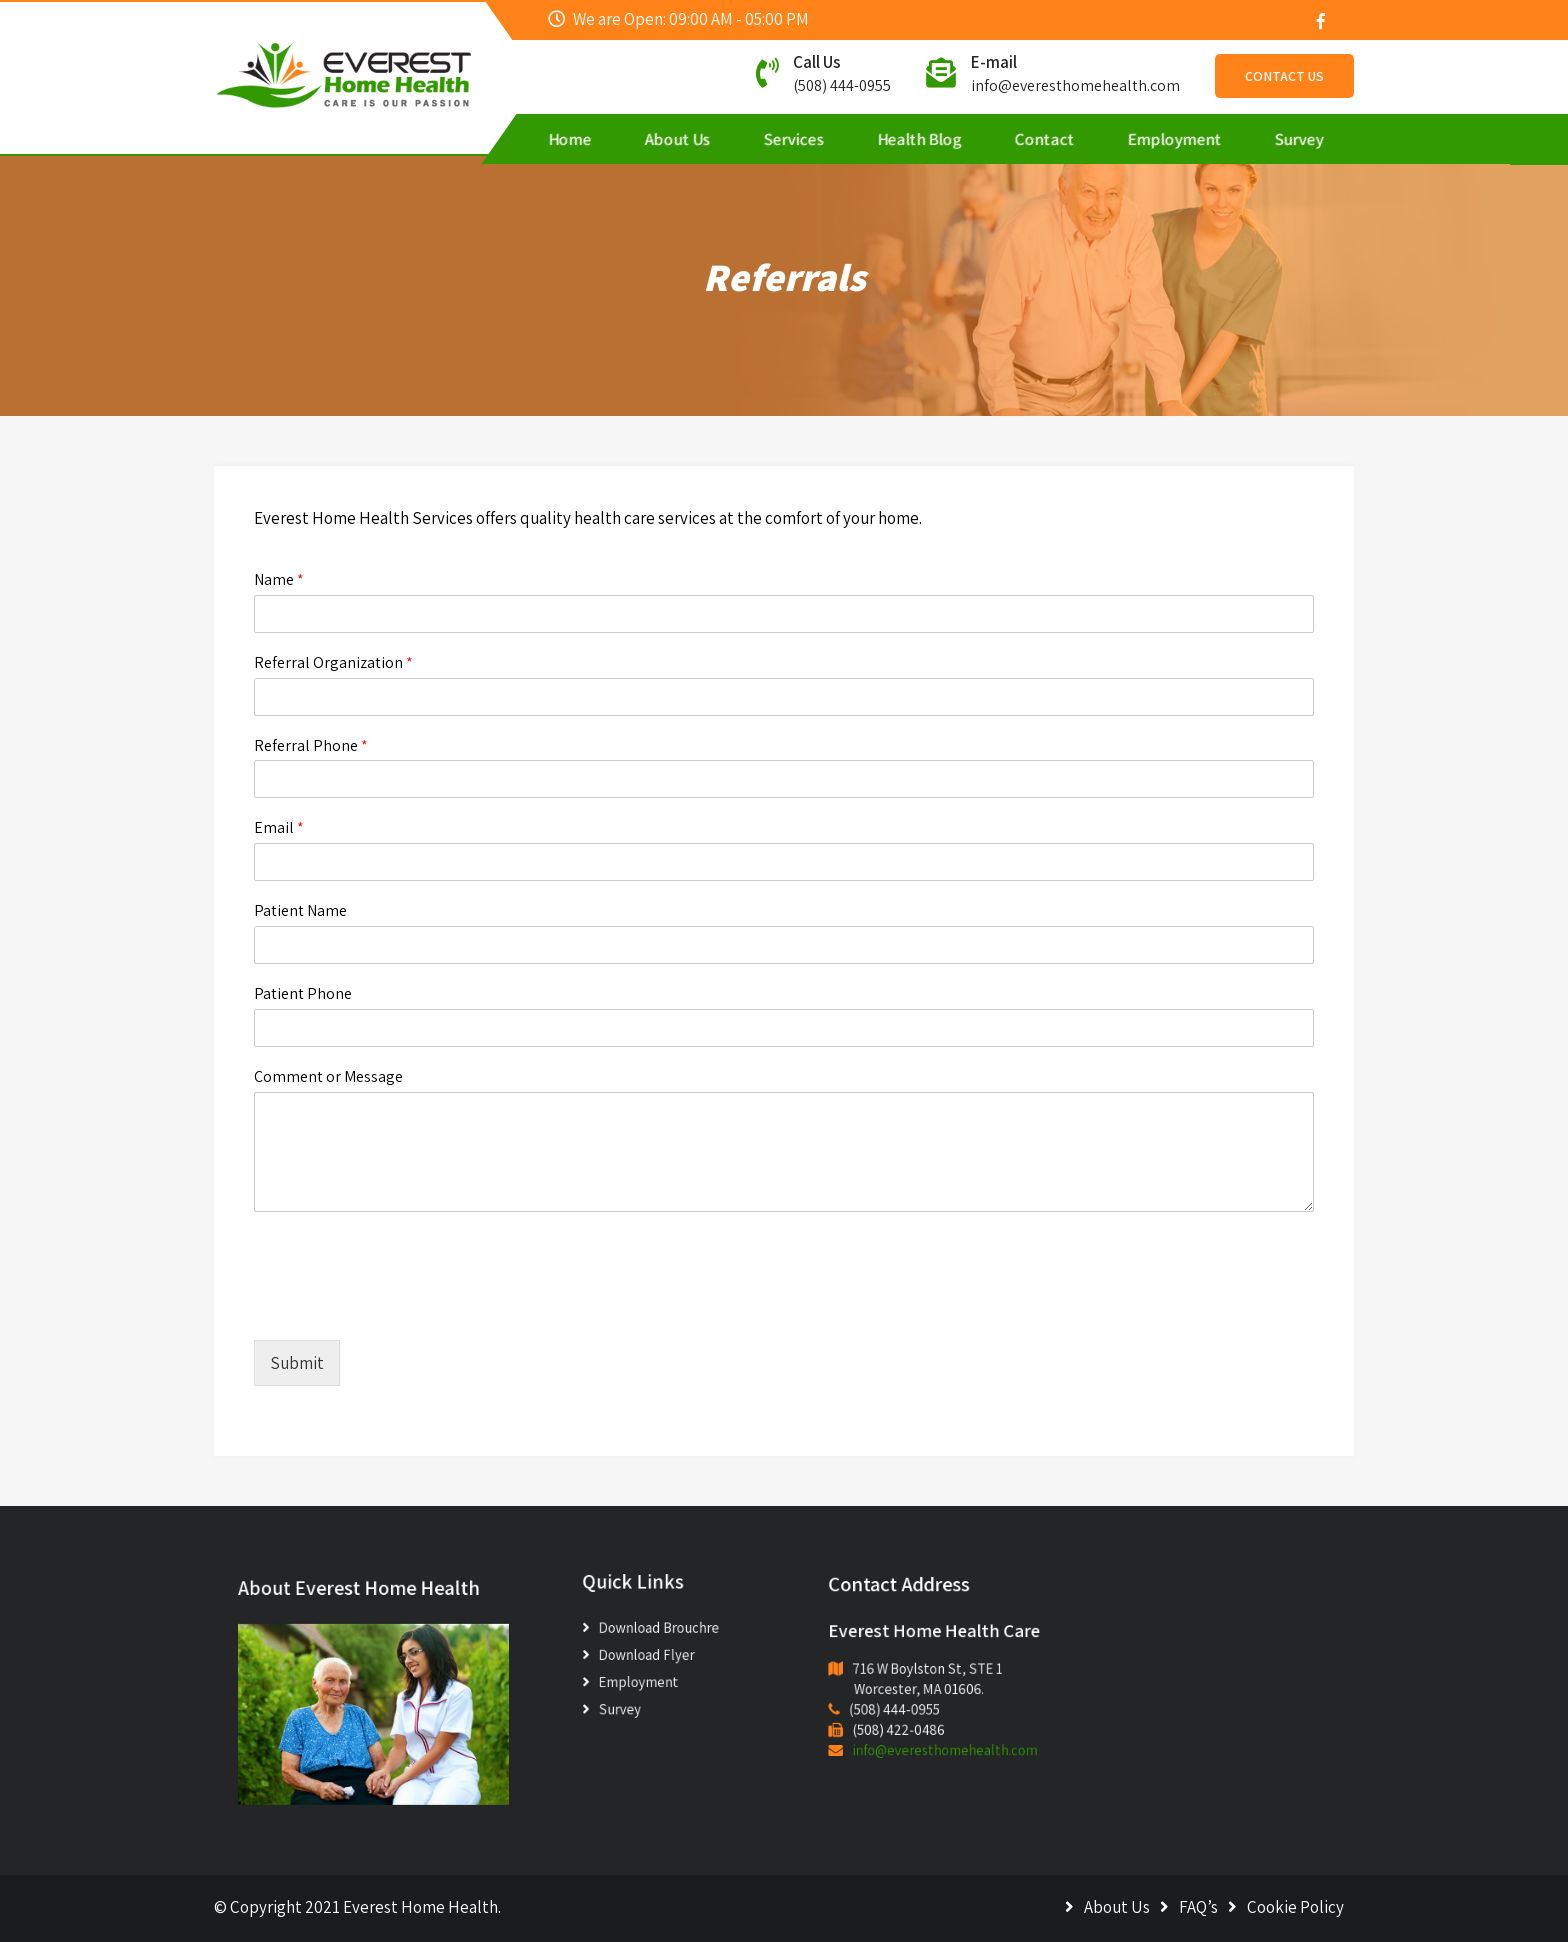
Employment (1175, 139)
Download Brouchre (662, 1632)
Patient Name (300, 911)
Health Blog (920, 139)
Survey (1299, 139)
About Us (678, 139)
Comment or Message (328, 1077)
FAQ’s (1198, 1907)
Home (570, 139)
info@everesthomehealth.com (1075, 85)
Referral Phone (311, 746)
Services (794, 139)
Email (279, 828)
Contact (1045, 139)
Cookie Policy (1295, 1907)
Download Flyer (653, 1652)
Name (279, 580)
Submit (297, 1363)
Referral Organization (333, 663)
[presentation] (406, 1307)
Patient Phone (303, 994)
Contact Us (1284, 76)
